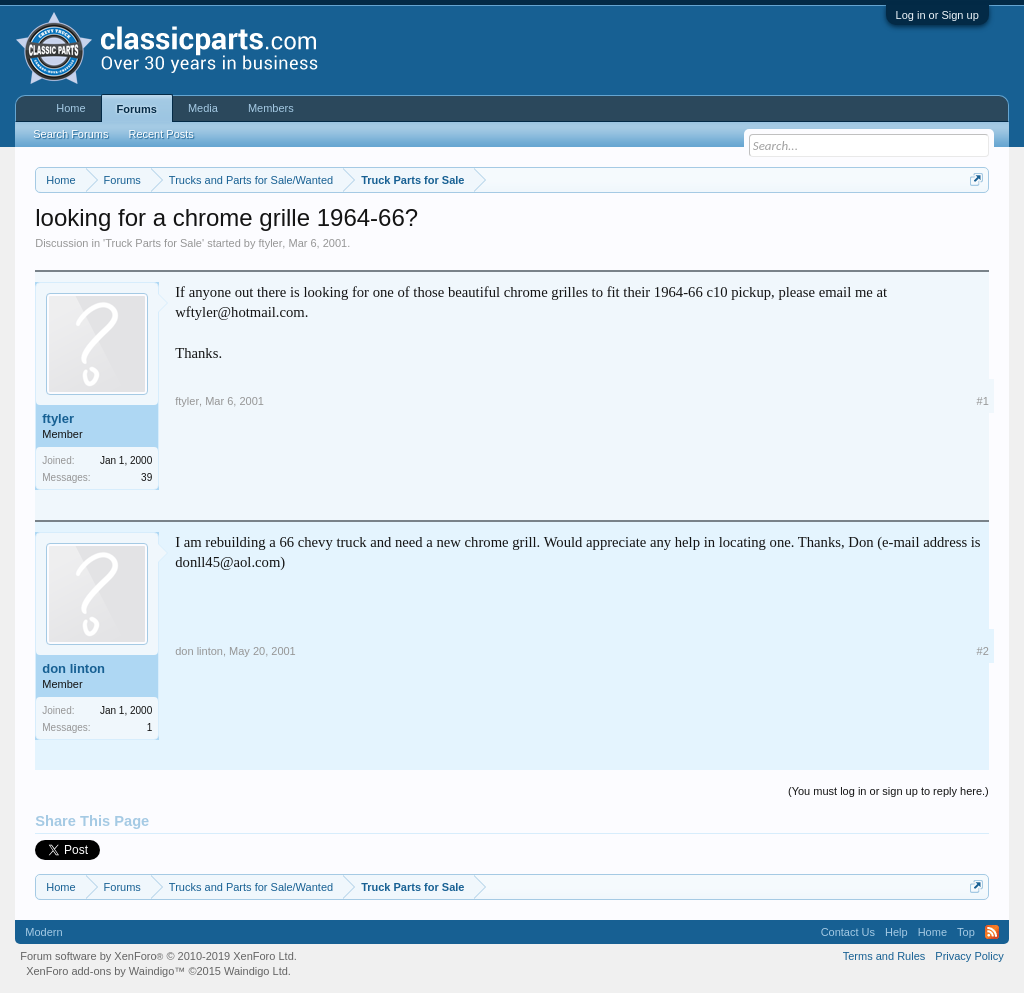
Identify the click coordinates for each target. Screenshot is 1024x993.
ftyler (271, 243)
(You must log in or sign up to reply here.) (888, 791)
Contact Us (848, 932)
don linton (73, 668)
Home (70, 108)
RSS (992, 932)
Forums (137, 109)
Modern (43, 932)
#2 (983, 651)
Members (271, 108)
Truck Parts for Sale (153, 243)
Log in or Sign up (937, 15)
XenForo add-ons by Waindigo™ (105, 971)
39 (146, 477)
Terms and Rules (884, 956)
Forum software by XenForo (158, 956)
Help (896, 932)
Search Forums (70, 134)
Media (203, 108)
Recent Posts (160, 134)
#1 (983, 401)
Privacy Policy (969, 956)
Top (966, 932)
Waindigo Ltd (256, 971)
